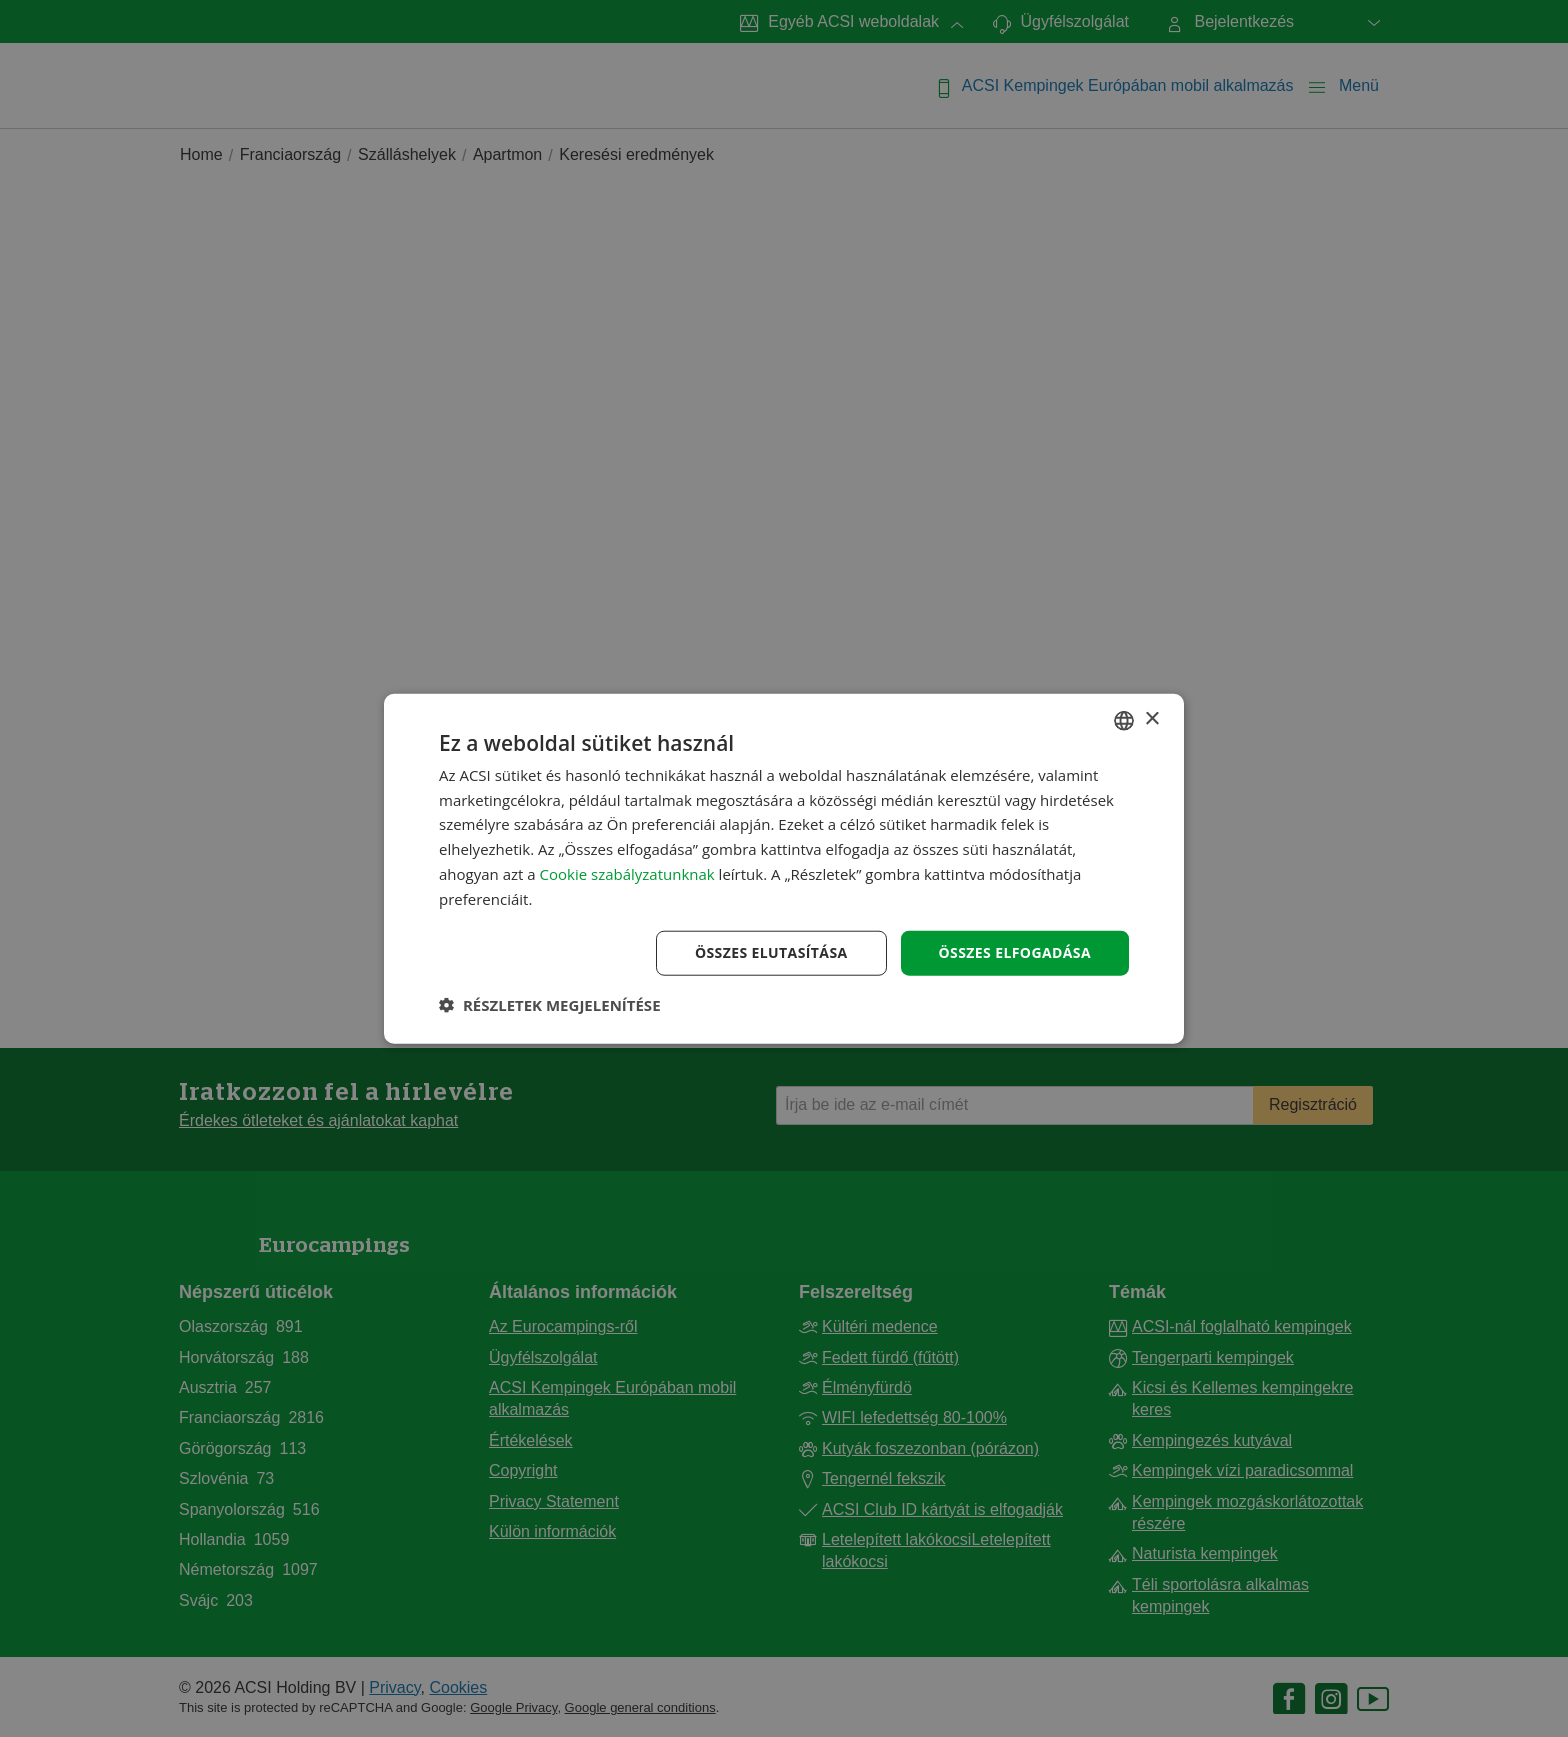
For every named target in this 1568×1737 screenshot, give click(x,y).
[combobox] (1124, 720)
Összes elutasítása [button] (771, 952)
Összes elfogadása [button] (1015, 952)
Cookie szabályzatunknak (627, 874)
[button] (550, 1005)
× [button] (1151, 719)
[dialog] (784, 868)
